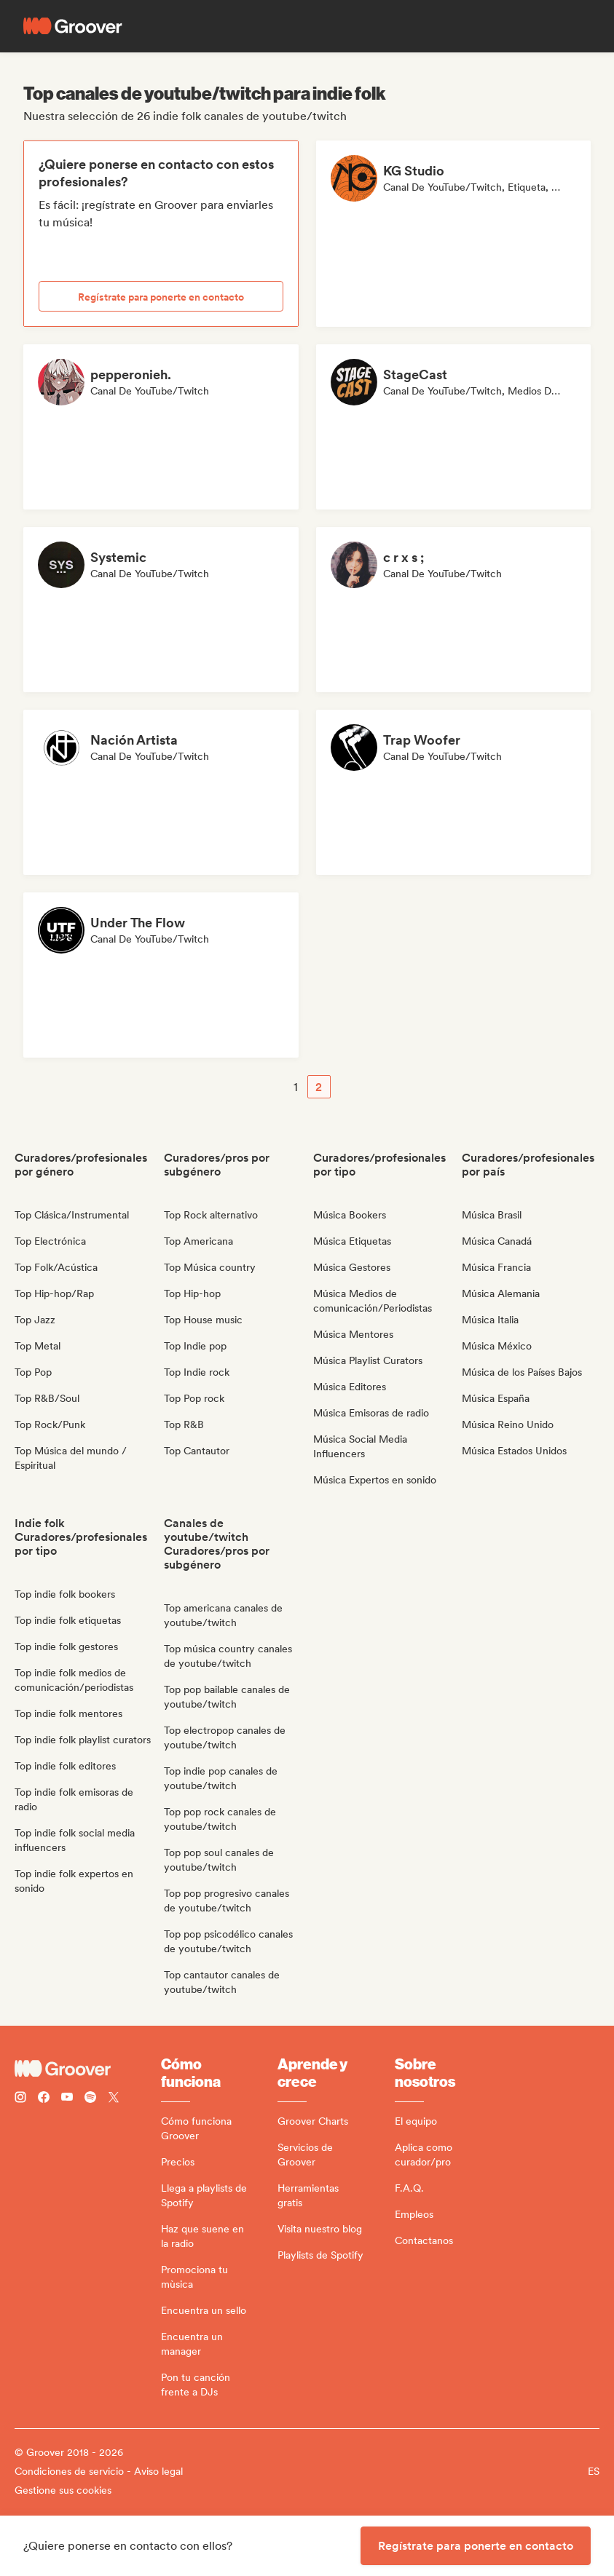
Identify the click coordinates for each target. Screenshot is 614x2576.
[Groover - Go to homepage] (88, 2068)
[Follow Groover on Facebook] (44, 2099)
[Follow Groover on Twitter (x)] (113, 2099)
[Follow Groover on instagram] (20, 2099)
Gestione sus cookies (63, 2490)
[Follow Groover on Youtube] (67, 2099)
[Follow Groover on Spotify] (90, 2099)
